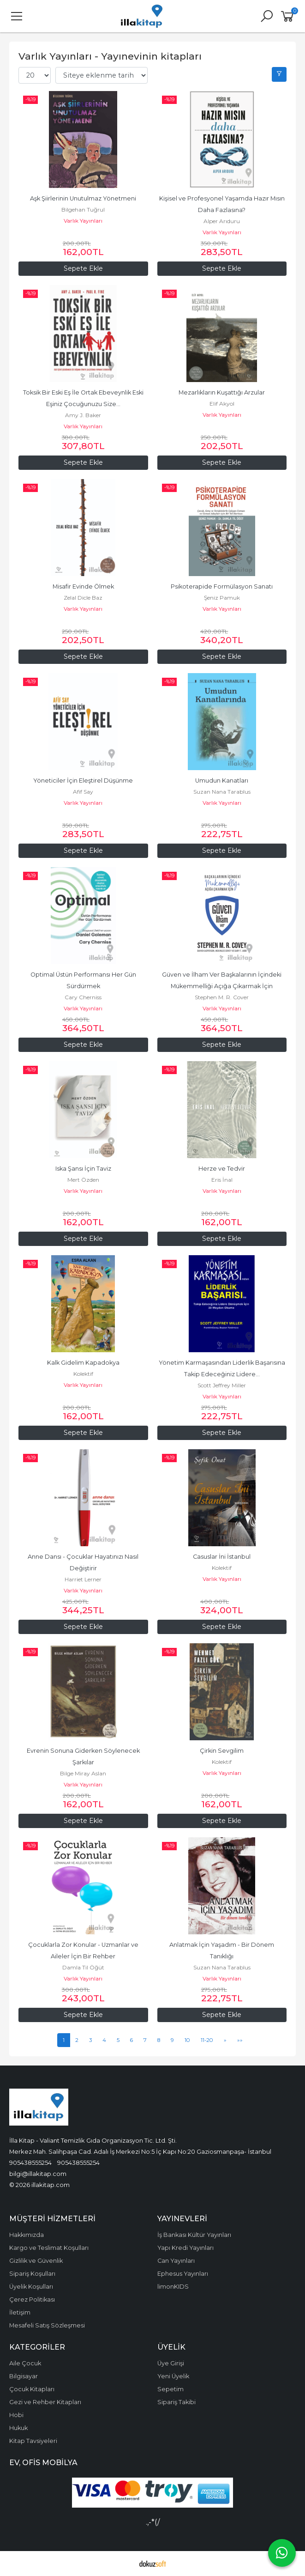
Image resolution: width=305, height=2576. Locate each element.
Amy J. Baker (83, 415)
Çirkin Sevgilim (222, 1750)
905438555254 (30, 2162)
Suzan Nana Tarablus (222, 791)
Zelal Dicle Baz (83, 597)
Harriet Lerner (83, 1579)
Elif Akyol (221, 403)
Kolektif (83, 1373)
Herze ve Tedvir (221, 1168)
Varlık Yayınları (83, 220)
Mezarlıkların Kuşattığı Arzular (222, 392)
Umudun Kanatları (221, 780)
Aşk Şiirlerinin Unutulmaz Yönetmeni (83, 198)
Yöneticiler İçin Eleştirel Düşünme (83, 780)
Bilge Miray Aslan (83, 1773)
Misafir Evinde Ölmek (83, 586)
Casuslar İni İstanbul (222, 1556)
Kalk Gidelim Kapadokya (83, 1362)
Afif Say (83, 791)
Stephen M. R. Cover (222, 997)
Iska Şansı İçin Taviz (83, 1168)
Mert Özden (83, 1179)
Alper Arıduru (221, 221)
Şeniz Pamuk (222, 597)
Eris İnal (222, 1179)
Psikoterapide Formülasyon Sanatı (222, 586)
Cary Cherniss (83, 997)
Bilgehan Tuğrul (83, 209)
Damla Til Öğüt (83, 1967)
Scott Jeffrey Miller (221, 1385)
